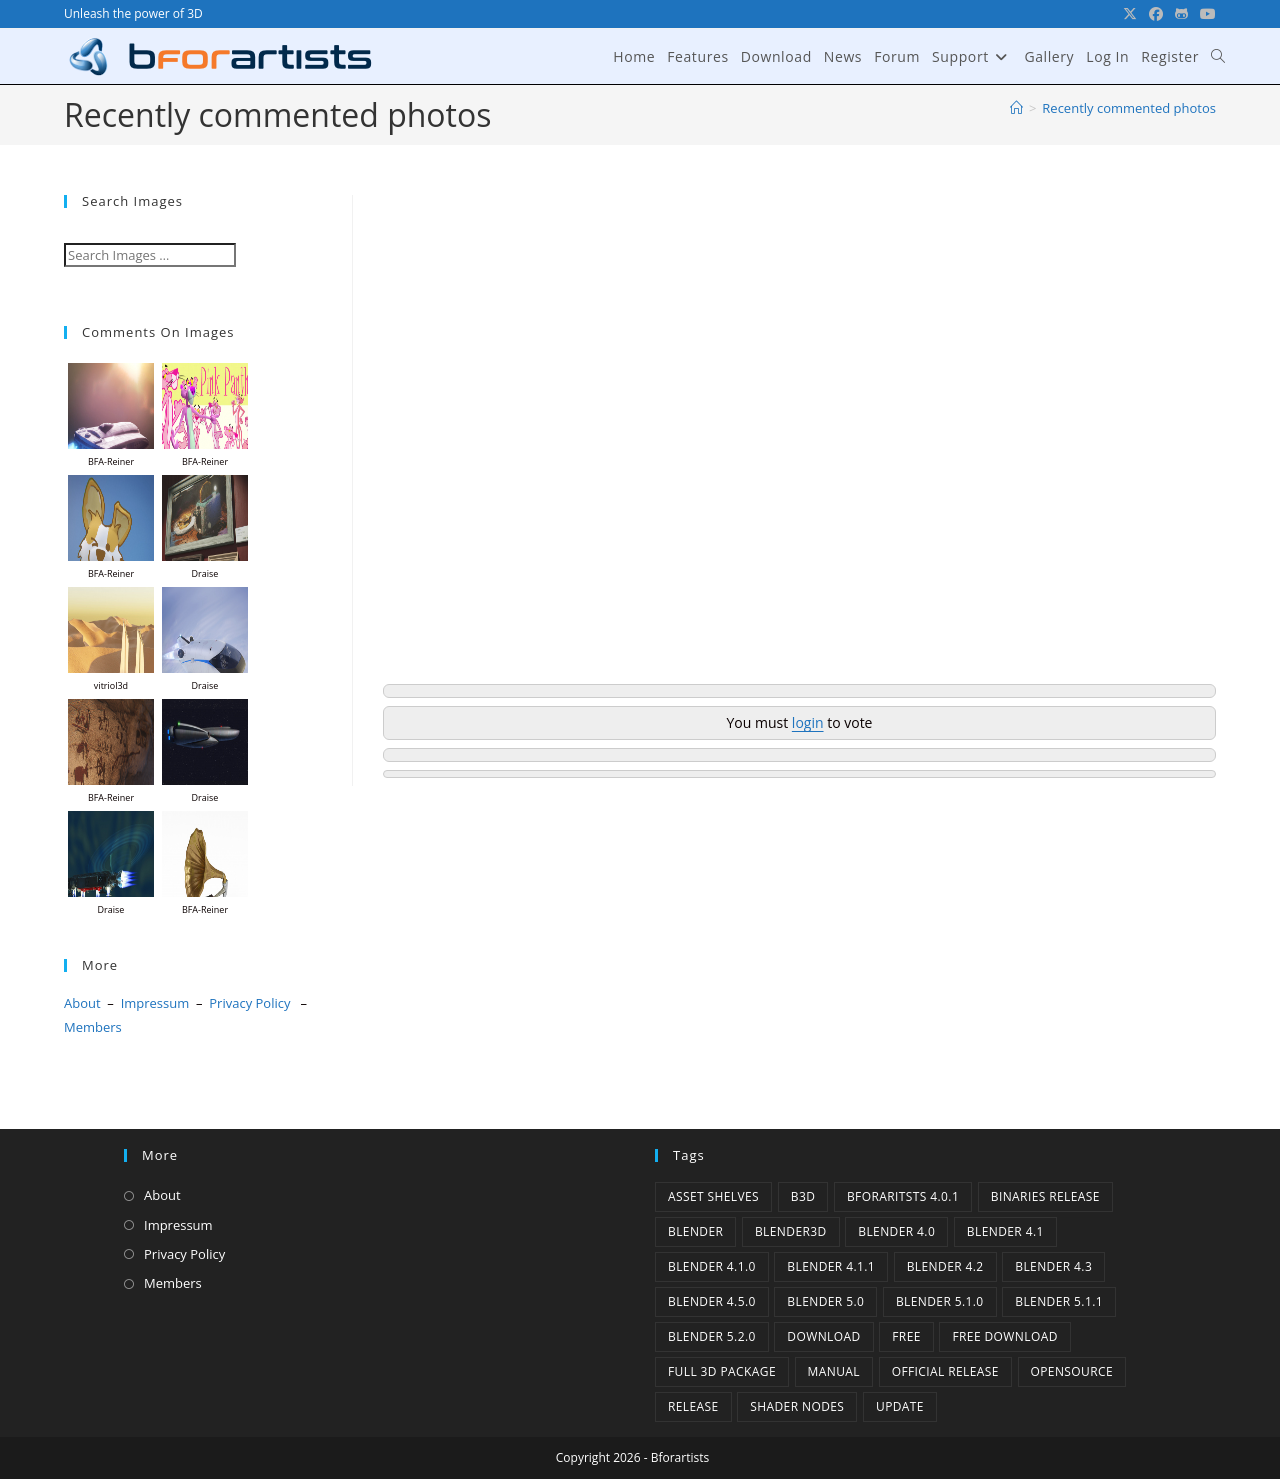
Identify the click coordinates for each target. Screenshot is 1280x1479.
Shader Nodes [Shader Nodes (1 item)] (797, 1406)
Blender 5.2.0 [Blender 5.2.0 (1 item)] (712, 1336)
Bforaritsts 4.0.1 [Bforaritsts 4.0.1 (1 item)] (903, 1196)
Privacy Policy (249, 1003)
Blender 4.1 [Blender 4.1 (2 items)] (1005, 1231)
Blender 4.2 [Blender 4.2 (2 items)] (945, 1266)
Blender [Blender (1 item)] (695, 1231)
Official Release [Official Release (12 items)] (945, 1371)
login (808, 722)
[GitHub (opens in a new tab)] (1181, 14)
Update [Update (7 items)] (900, 1406)
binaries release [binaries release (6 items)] (1045, 1196)
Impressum (155, 1003)
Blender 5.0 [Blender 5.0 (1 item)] (825, 1301)
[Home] (1016, 108)
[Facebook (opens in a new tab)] (1156, 14)
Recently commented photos (1129, 108)
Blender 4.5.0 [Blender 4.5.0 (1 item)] (712, 1301)
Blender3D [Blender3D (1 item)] (791, 1231)
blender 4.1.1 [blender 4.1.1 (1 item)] (831, 1266)
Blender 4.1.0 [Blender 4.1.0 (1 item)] (712, 1266)
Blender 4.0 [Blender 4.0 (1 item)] (896, 1231)
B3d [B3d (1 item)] (803, 1196)
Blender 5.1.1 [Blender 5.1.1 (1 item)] (1059, 1301)
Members (93, 1027)
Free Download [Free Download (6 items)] (1004, 1336)
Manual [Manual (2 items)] (834, 1371)
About (82, 1003)
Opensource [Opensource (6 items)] (1072, 1371)
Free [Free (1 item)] (906, 1336)
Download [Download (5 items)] (823, 1336)
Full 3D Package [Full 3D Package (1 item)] (722, 1371)
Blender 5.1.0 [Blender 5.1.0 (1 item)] (940, 1301)
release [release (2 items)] (693, 1406)
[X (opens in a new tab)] (1130, 14)
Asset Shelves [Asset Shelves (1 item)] (713, 1196)
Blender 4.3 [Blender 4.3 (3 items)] (1053, 1266)
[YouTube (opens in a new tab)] (1205, 14)
